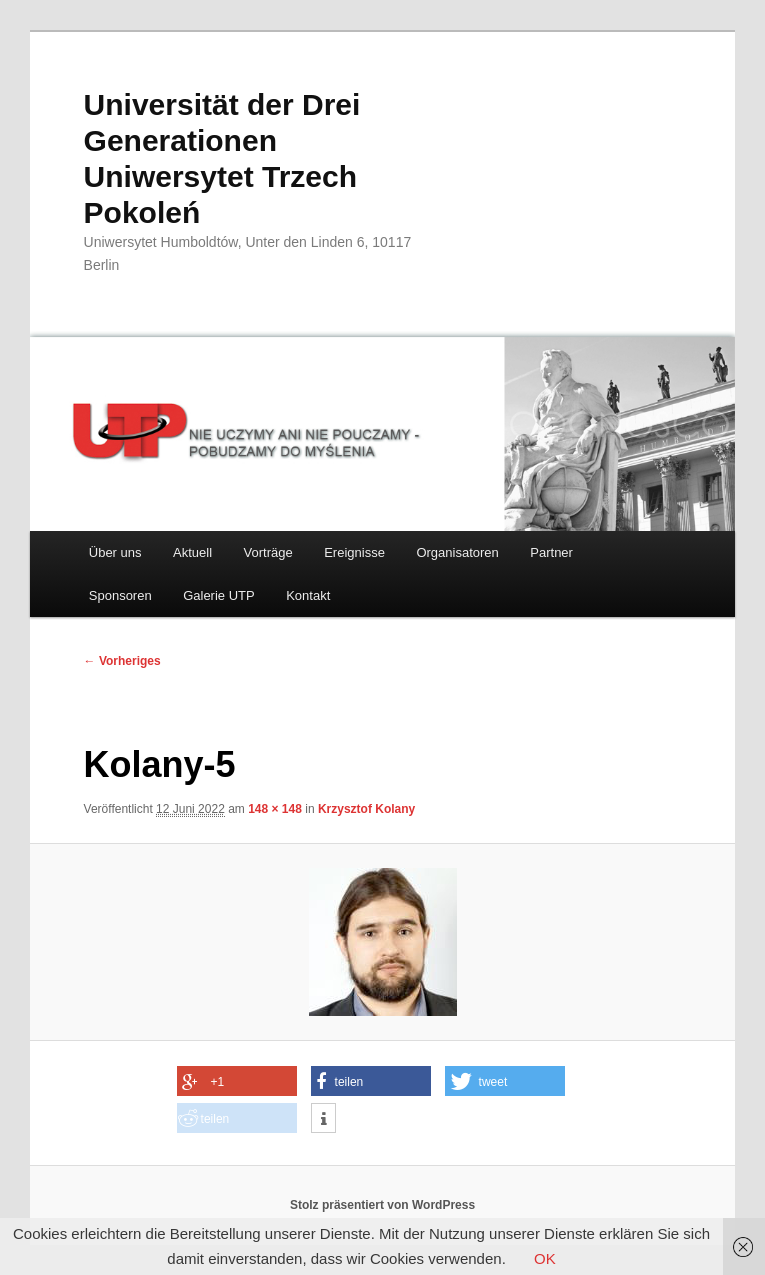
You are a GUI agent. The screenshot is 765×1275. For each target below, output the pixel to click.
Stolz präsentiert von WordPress (382, 1205)
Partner (551, 552)
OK (545, 1258)
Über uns (115, 552)
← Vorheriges (122, 661)
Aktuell (192, 552)
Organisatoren (457, 552)
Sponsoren (120, 595)
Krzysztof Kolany (366, 809)
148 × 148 (275, 809)
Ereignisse (354, 552)
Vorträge (268, 552)
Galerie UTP (219, 595)
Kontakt (308, 595)
